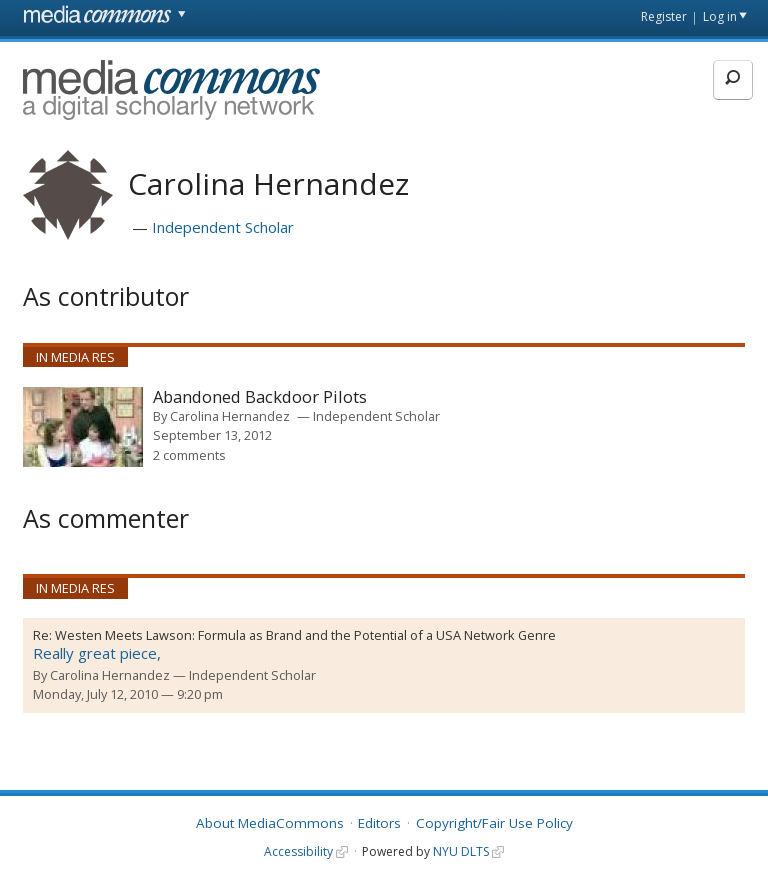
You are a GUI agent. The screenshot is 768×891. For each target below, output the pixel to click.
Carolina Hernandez (230, 416)
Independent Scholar (223, 227)
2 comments (189, 455)
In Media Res (75, 357)
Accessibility (298, 851)
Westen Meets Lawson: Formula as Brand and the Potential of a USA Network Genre (305, 635)
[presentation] (83, 427)
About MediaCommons (270, 823)
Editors (379, 823)
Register (664, 16)
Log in (720, 16)
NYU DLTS (461, 851)
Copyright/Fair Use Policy (494, 823)
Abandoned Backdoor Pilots (260, 397)
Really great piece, (97, 653)
